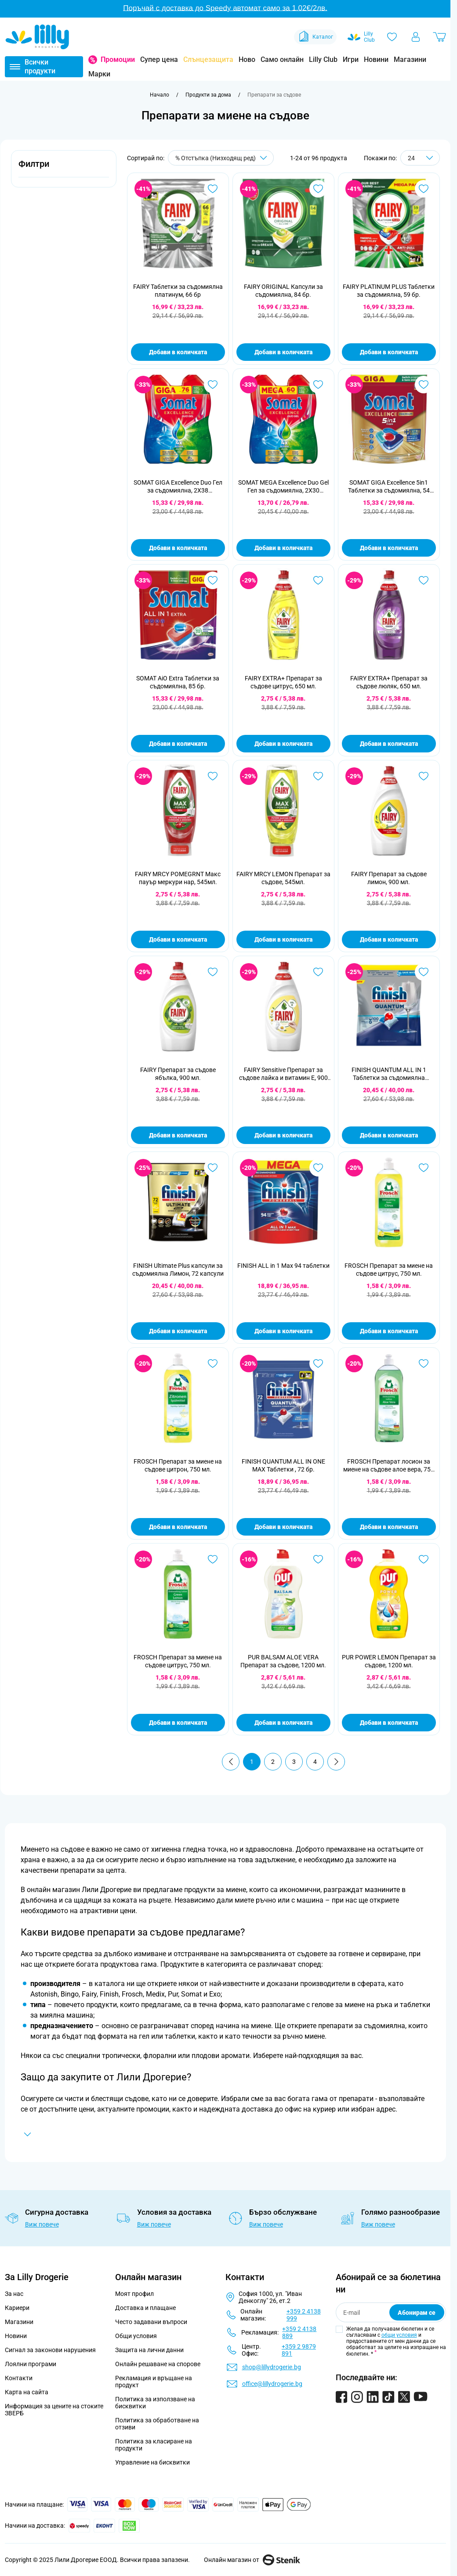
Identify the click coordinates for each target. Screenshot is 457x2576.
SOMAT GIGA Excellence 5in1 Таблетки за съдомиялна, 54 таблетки (389, 486)
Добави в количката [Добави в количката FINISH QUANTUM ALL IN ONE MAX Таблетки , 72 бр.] (283, 1526)
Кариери (17, 2307)
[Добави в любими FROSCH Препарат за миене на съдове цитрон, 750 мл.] (212, 1363)
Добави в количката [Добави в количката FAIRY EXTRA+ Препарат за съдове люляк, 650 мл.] (389, 743)
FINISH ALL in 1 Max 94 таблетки (283, 1265)
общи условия (399, 2335)
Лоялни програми (30, 2363)
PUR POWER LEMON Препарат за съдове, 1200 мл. (389, 1661)
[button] (63, 169)
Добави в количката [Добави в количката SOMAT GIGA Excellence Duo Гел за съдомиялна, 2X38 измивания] (178, 547)
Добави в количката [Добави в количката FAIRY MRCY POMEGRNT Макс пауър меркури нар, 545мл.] (178, 939)
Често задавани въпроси (151, 2321)
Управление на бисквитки (152, 2462)
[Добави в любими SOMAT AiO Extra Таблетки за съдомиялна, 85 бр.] (212, 580)
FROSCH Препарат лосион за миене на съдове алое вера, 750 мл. (388, 1465)
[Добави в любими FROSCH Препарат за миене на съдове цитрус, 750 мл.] (423, 1167)
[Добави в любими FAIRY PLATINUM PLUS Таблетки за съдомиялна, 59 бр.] (423, 189)
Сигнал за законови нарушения (50, 2349)
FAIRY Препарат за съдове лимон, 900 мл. (389, 878)
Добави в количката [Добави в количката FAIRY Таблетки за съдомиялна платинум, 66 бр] (178, 352)
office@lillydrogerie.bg (272, 2383)
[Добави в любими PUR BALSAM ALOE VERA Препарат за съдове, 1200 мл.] (318, 1559)
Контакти (19, 2378)
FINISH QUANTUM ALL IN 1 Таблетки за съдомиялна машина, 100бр (389, 1074)
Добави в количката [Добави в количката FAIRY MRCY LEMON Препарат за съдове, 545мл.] (283, 939)
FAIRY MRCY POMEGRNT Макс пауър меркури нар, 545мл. (178, 878)
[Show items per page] (420, 157)
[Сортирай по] (221, 157)
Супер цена (159, 59)
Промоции (118, 59)
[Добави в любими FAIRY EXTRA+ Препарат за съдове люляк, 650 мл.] (423, 580)
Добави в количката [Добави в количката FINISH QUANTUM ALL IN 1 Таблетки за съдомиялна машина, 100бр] (389, 1135)
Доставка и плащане (145, 2307)
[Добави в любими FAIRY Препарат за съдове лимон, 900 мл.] (423, 776)
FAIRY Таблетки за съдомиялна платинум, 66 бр (178, 290)
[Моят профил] (415, 36)
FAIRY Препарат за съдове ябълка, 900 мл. (178, 1073)
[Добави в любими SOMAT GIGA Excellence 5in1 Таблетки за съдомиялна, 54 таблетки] (423, 384)
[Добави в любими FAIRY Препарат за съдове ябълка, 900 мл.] (212, 972)
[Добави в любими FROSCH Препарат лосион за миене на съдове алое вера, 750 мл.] (423, 1363)
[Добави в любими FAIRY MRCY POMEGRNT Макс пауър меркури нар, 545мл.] (212, 776)
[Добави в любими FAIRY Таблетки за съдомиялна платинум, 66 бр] (212, 189)
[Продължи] (336, 1761)
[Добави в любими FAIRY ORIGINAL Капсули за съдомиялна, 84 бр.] (318, 189)
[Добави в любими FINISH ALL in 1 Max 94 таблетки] (318, 1167)
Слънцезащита (208, 59)
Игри (351, 59)
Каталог (315, 36)
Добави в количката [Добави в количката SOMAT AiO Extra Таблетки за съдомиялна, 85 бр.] (178, 743)
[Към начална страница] (159, 94)
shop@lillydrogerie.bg (271, 2367)
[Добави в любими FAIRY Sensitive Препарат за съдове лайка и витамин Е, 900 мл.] (318, 972)
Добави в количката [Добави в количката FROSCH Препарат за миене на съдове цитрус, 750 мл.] (389, 1331)
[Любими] (392, 36)
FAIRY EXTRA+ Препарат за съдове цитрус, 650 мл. (283, 682)
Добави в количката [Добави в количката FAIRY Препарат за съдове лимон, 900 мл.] (389, 939)
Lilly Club (323, 59)
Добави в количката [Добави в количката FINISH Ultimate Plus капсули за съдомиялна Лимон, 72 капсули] (178, 1331)
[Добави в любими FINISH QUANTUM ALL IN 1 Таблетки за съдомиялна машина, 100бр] (423, 972)
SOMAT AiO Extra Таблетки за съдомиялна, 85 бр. (177, 682)
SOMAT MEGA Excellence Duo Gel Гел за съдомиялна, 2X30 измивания (283, 486)
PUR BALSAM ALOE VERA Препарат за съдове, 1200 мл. (283, 1661)
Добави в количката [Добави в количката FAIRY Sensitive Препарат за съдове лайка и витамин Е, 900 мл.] (283, 1135)
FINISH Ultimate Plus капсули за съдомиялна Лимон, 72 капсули (178, 1269)
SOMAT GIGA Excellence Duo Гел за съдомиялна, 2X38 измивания (178, 486)
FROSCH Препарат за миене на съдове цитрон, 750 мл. (178, 1465)
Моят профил (134, 2293)
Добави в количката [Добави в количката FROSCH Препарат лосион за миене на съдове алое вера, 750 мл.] (389, 1526)
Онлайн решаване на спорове (157, 2363)
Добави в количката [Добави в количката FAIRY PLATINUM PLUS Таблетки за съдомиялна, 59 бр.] (389, 352)
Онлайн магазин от (252, 2559)
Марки (99, 74)
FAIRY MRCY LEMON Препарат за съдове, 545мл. (283, 878)
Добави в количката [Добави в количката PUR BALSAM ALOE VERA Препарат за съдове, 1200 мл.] (283, 1722)
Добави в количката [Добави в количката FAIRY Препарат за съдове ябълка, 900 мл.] (178, 1135)
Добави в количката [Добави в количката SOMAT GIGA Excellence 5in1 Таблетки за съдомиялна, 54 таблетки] (389, 547)
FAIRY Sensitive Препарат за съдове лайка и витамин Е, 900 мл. (283, 1074)
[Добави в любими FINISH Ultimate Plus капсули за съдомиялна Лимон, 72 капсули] (212, 1167)
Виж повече (42, 2224)
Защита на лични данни (149, 2349)
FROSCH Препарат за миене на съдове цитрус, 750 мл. (389, 1269)
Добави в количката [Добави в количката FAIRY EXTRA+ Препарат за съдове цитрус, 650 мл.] (283, 743)
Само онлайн (282, 59)
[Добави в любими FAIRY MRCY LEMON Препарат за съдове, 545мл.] (318, 776)
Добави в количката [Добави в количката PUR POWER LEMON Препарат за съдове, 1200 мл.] (389, 1722)
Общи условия (136, 2335)
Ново (247, 59)
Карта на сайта (26, 2392)
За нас (14, 2293)
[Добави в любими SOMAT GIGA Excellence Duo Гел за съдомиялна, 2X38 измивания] (212, 384)
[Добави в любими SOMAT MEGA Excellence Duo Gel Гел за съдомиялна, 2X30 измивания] (318, 384)
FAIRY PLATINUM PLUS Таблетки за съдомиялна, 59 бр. (389, 290)
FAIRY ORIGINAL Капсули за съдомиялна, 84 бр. (283, 290)
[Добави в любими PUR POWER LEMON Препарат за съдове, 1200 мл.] (423, 1559)
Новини (376, 59)
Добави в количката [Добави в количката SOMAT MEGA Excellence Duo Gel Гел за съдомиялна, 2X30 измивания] (283, 547)
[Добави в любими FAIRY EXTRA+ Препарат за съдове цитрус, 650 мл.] (318, 580)
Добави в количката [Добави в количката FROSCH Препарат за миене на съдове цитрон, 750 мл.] (178, 1526)
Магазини (410, 59)
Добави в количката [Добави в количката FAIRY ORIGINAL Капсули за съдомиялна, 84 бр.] (283, 352)
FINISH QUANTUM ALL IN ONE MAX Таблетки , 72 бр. (283, 1465)
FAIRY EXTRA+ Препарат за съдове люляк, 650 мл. (389, 682)
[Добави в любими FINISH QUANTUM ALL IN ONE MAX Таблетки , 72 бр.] (318, 1363)
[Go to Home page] (37, 37)
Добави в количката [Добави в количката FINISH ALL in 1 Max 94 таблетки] (283, 1331)
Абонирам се (416, 2312)
